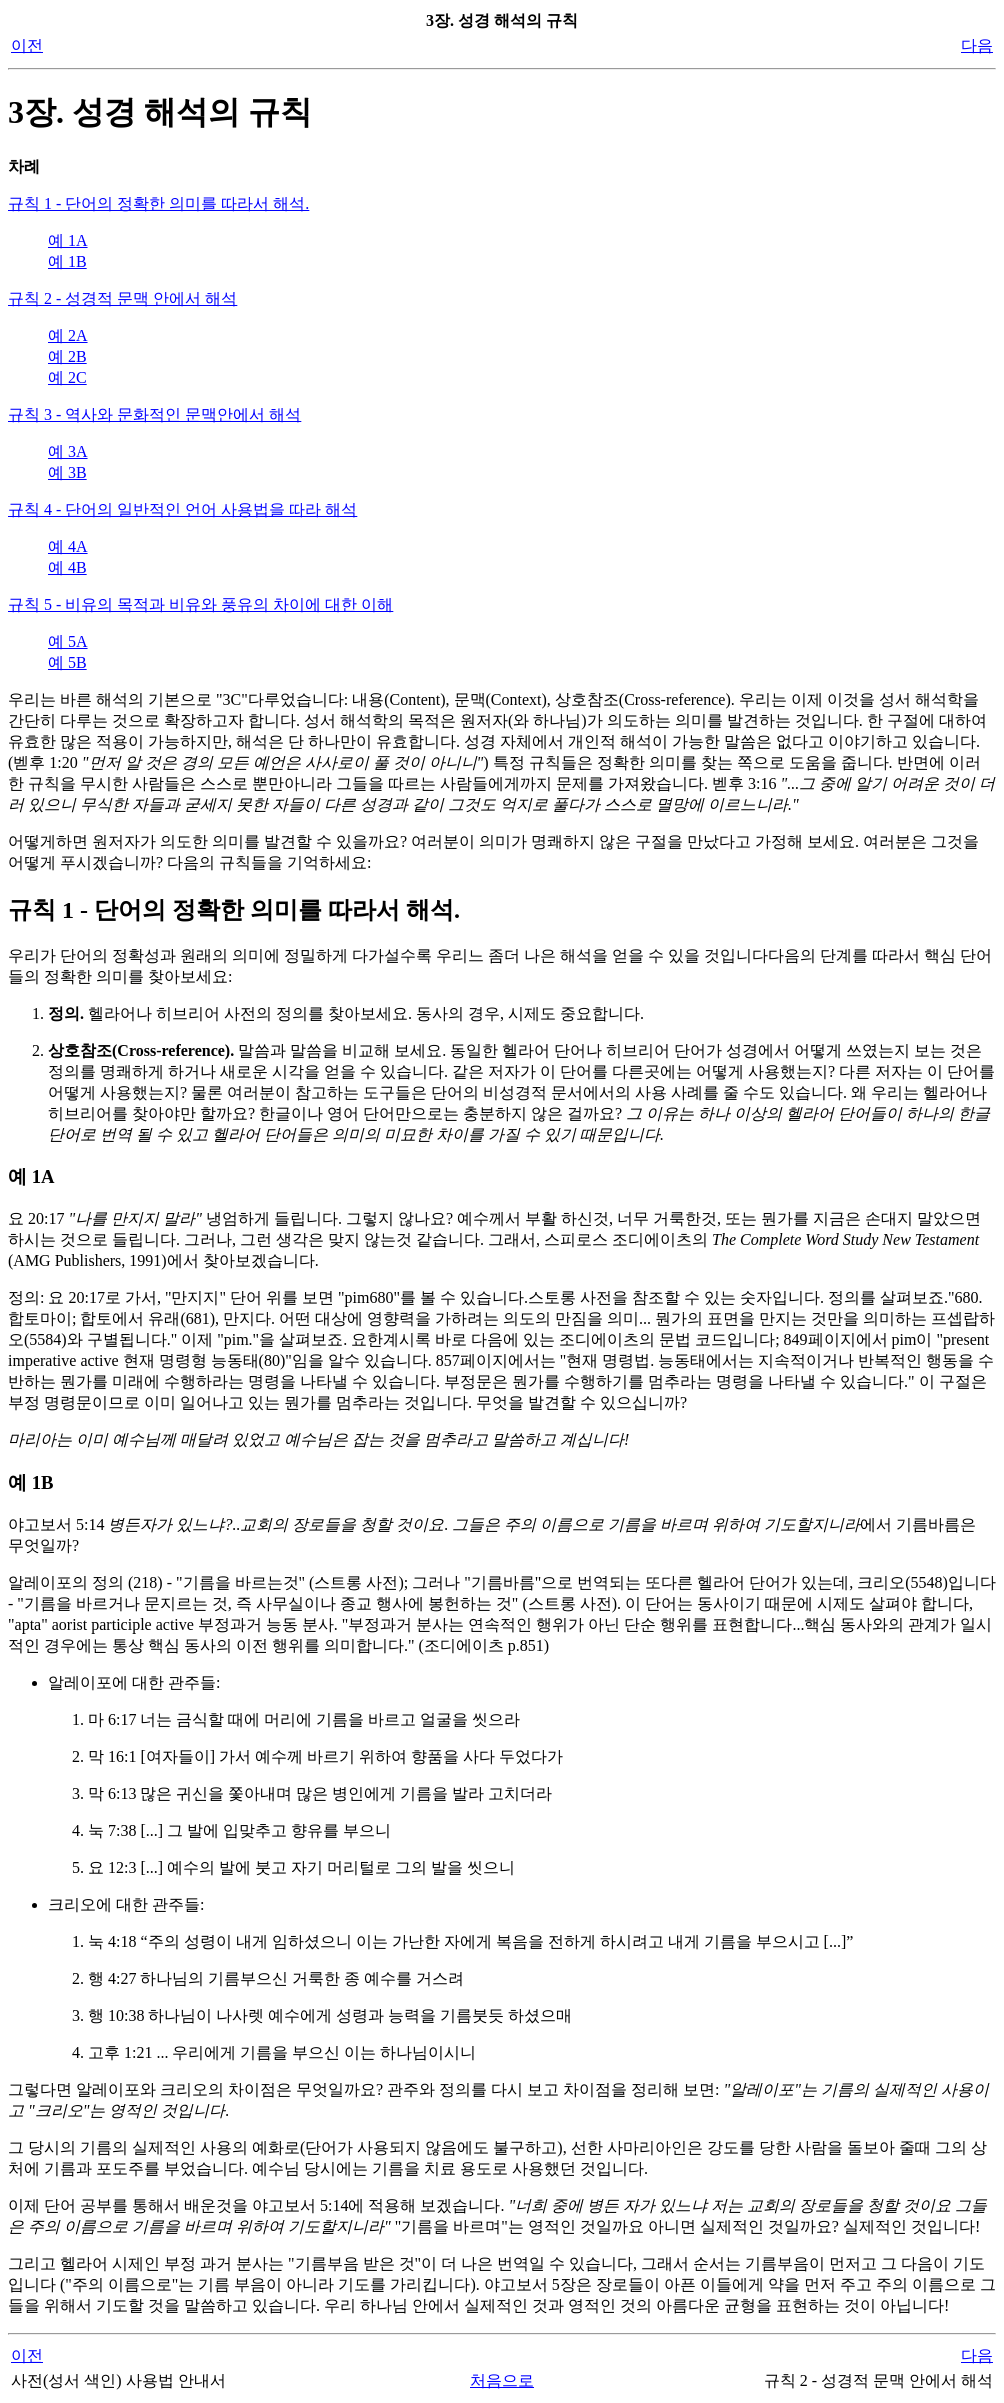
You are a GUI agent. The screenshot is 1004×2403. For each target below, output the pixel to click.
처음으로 (502, 2380)
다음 (977, 45)
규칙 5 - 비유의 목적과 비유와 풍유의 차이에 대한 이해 (200, 604)
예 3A (68, 451)
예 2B (67, 356)
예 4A (68, 546)
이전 (27, 45)
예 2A (68, 335)
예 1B (67, 261)
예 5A (68, 641)
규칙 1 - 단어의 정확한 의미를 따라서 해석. (158, 203)
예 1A (68, 240)
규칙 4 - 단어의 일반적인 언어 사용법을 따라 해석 (182, 509)
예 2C (67, 377)
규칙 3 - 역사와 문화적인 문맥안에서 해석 (154, 414)
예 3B (67, 472)
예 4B (67, 567)
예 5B (67, 662)
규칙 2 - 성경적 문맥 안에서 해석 (122, 298)
